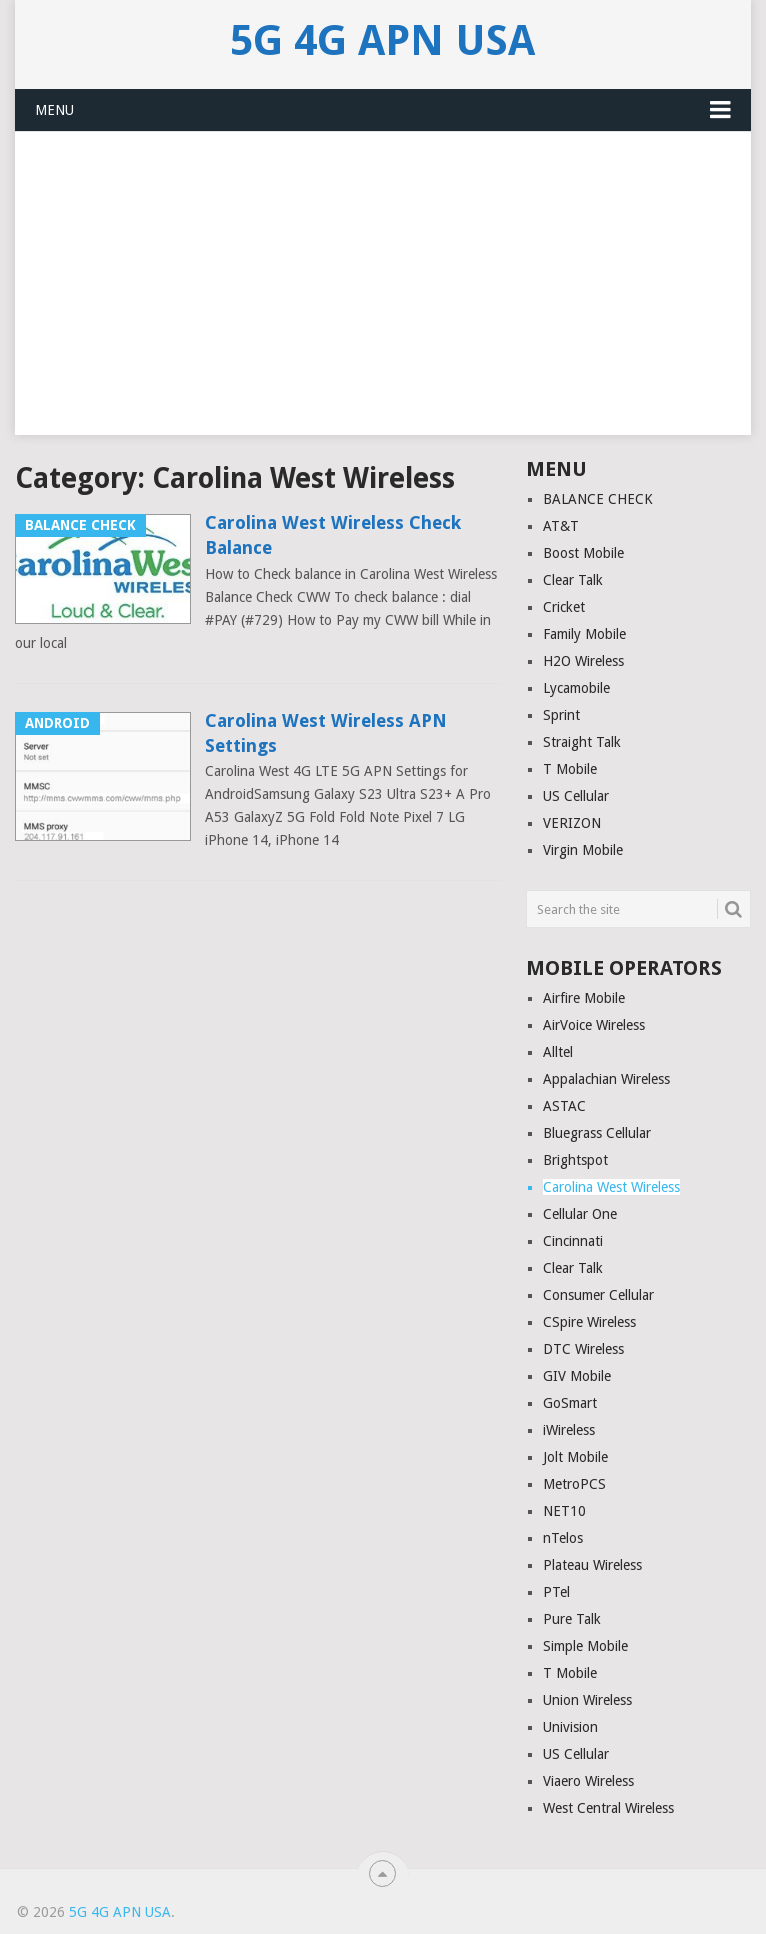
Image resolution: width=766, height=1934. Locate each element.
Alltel (558, 1052)
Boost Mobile (583, 553)
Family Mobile (584, 634)
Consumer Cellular (598, 1295)
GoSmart (570, 1403)
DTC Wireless (583, 1349)
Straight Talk (582, 742)
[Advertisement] (382, 295)
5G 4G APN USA (382, 41)
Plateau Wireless (592, 1565)
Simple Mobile (585, 1646)
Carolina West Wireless (611, 1187)
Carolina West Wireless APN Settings (326, 733)
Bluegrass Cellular (597, 1133)
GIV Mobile (577, 1376)
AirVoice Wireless (594, 1025)
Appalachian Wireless (606, 1079)
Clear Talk (573, 580)
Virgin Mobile (583, 850)
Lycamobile (576, 688)
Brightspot (575, 1160)
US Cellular (576, 796)
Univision (570, 1727)
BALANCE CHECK (598, 499)
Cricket (564, 607)
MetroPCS (574, 1484)
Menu (54, 110)
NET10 (564, 1511)
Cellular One (580, 1214)
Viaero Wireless (588, 1781)
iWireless (569, 1430)
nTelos (563, 1538)
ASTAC (564, 1106)
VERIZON (572, 823)
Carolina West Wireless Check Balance (333, 535)
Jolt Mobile (575, 1457)
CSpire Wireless (589, 1322)
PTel (556, 1592)
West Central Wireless (608, 1808)
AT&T (561, 526)
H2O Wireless (583, 661)
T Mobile (570, 769)
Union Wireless (587, 1700)
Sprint (561, 715)
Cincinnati (573, 1241)
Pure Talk (572, 1619)
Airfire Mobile (584, 998)
